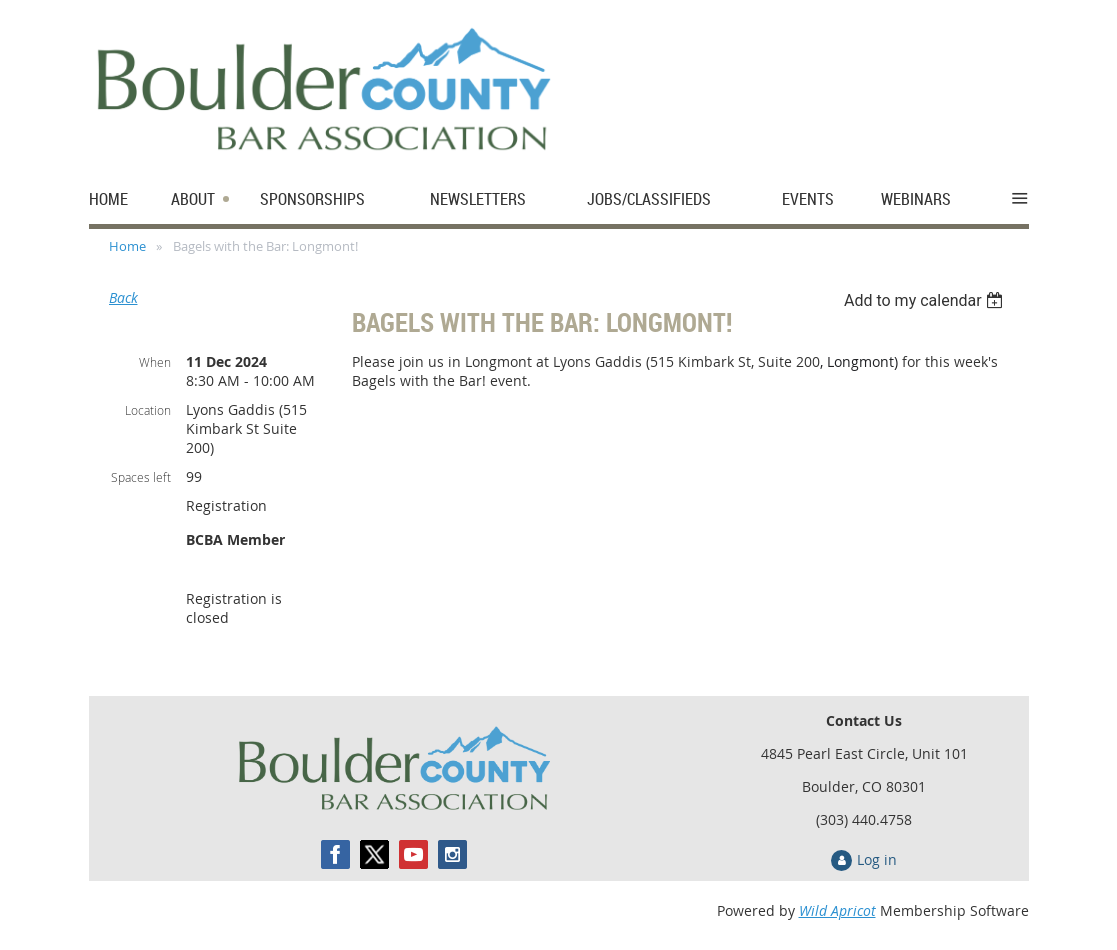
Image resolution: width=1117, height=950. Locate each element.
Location (148, 410)
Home (127, 246)
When (155, 362)
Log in (877, 859)
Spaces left (141, 477)
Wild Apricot (837, 910)
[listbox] (926, 300)
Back (123, 297)
